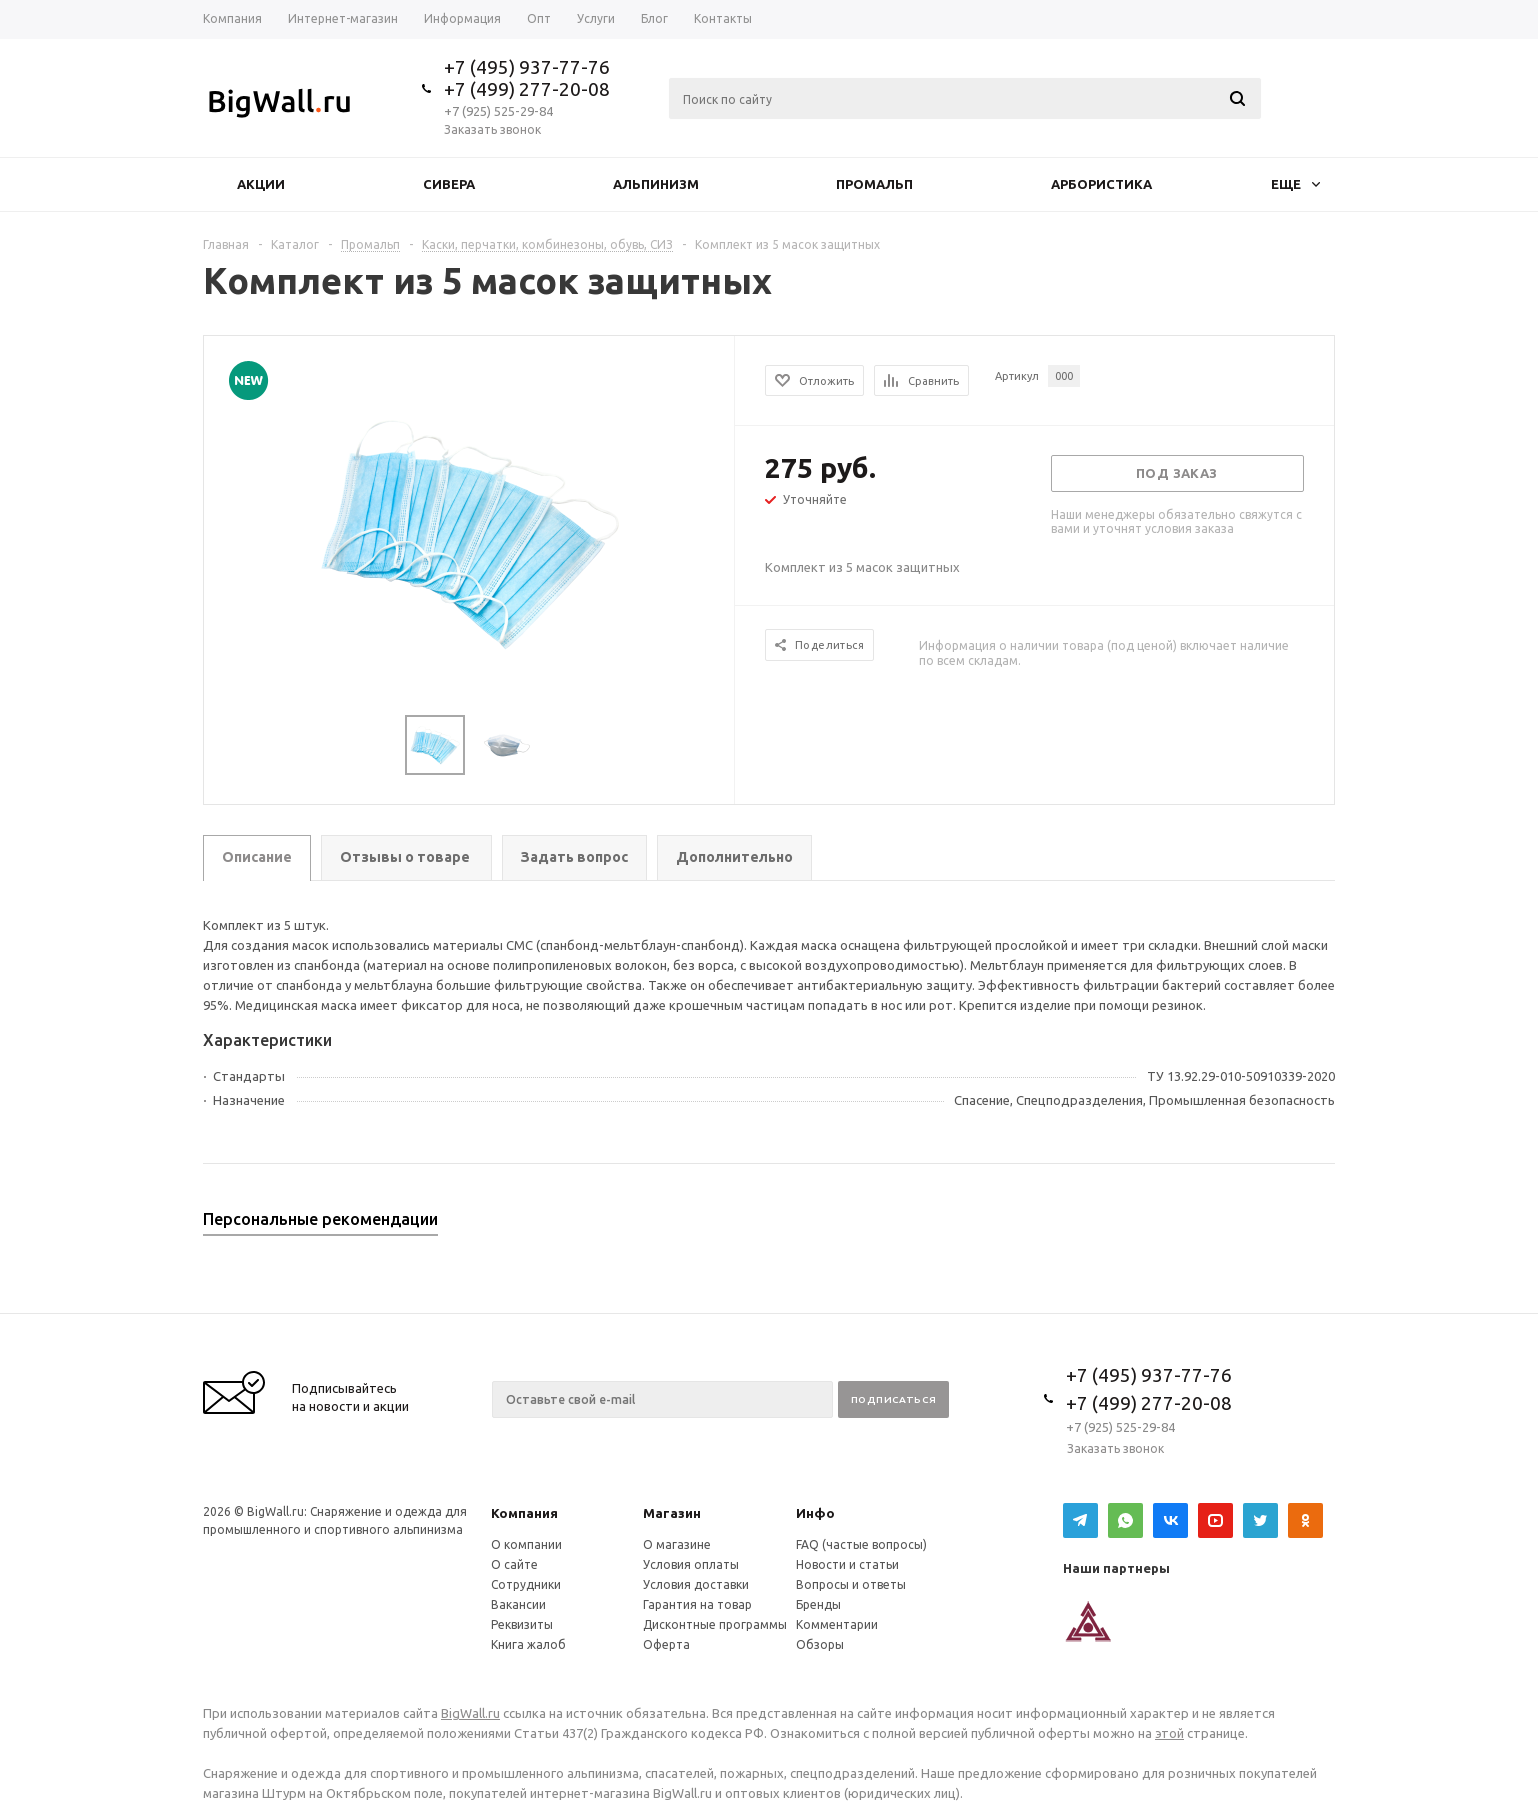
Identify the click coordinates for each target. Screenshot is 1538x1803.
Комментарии (837, 1624)
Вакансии (518, 1604)
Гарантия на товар (697, 1604)
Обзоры (820, 1644)
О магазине (677, 1544)
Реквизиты (522, 1624)
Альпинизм (656, 184)
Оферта (666, 1644)
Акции (261, 184)
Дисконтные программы (715, 1624)
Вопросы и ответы (851, 1584)
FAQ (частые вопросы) (861, 1544)
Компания (524, 1513)
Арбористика (1101, 184)
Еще (1295, 184)
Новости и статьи (847, 1564)
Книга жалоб (528, 1644)
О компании (526, 1544)
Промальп (874, 184)
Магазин (672, 1513)
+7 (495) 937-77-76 (527, 67)
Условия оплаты (691, 1564)
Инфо (815, 1513)
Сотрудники (526, 1584)
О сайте (514, 1564)
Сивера (449, 184)
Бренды (818, 1604)
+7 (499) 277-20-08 (527, 89)
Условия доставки (696, 1584)
